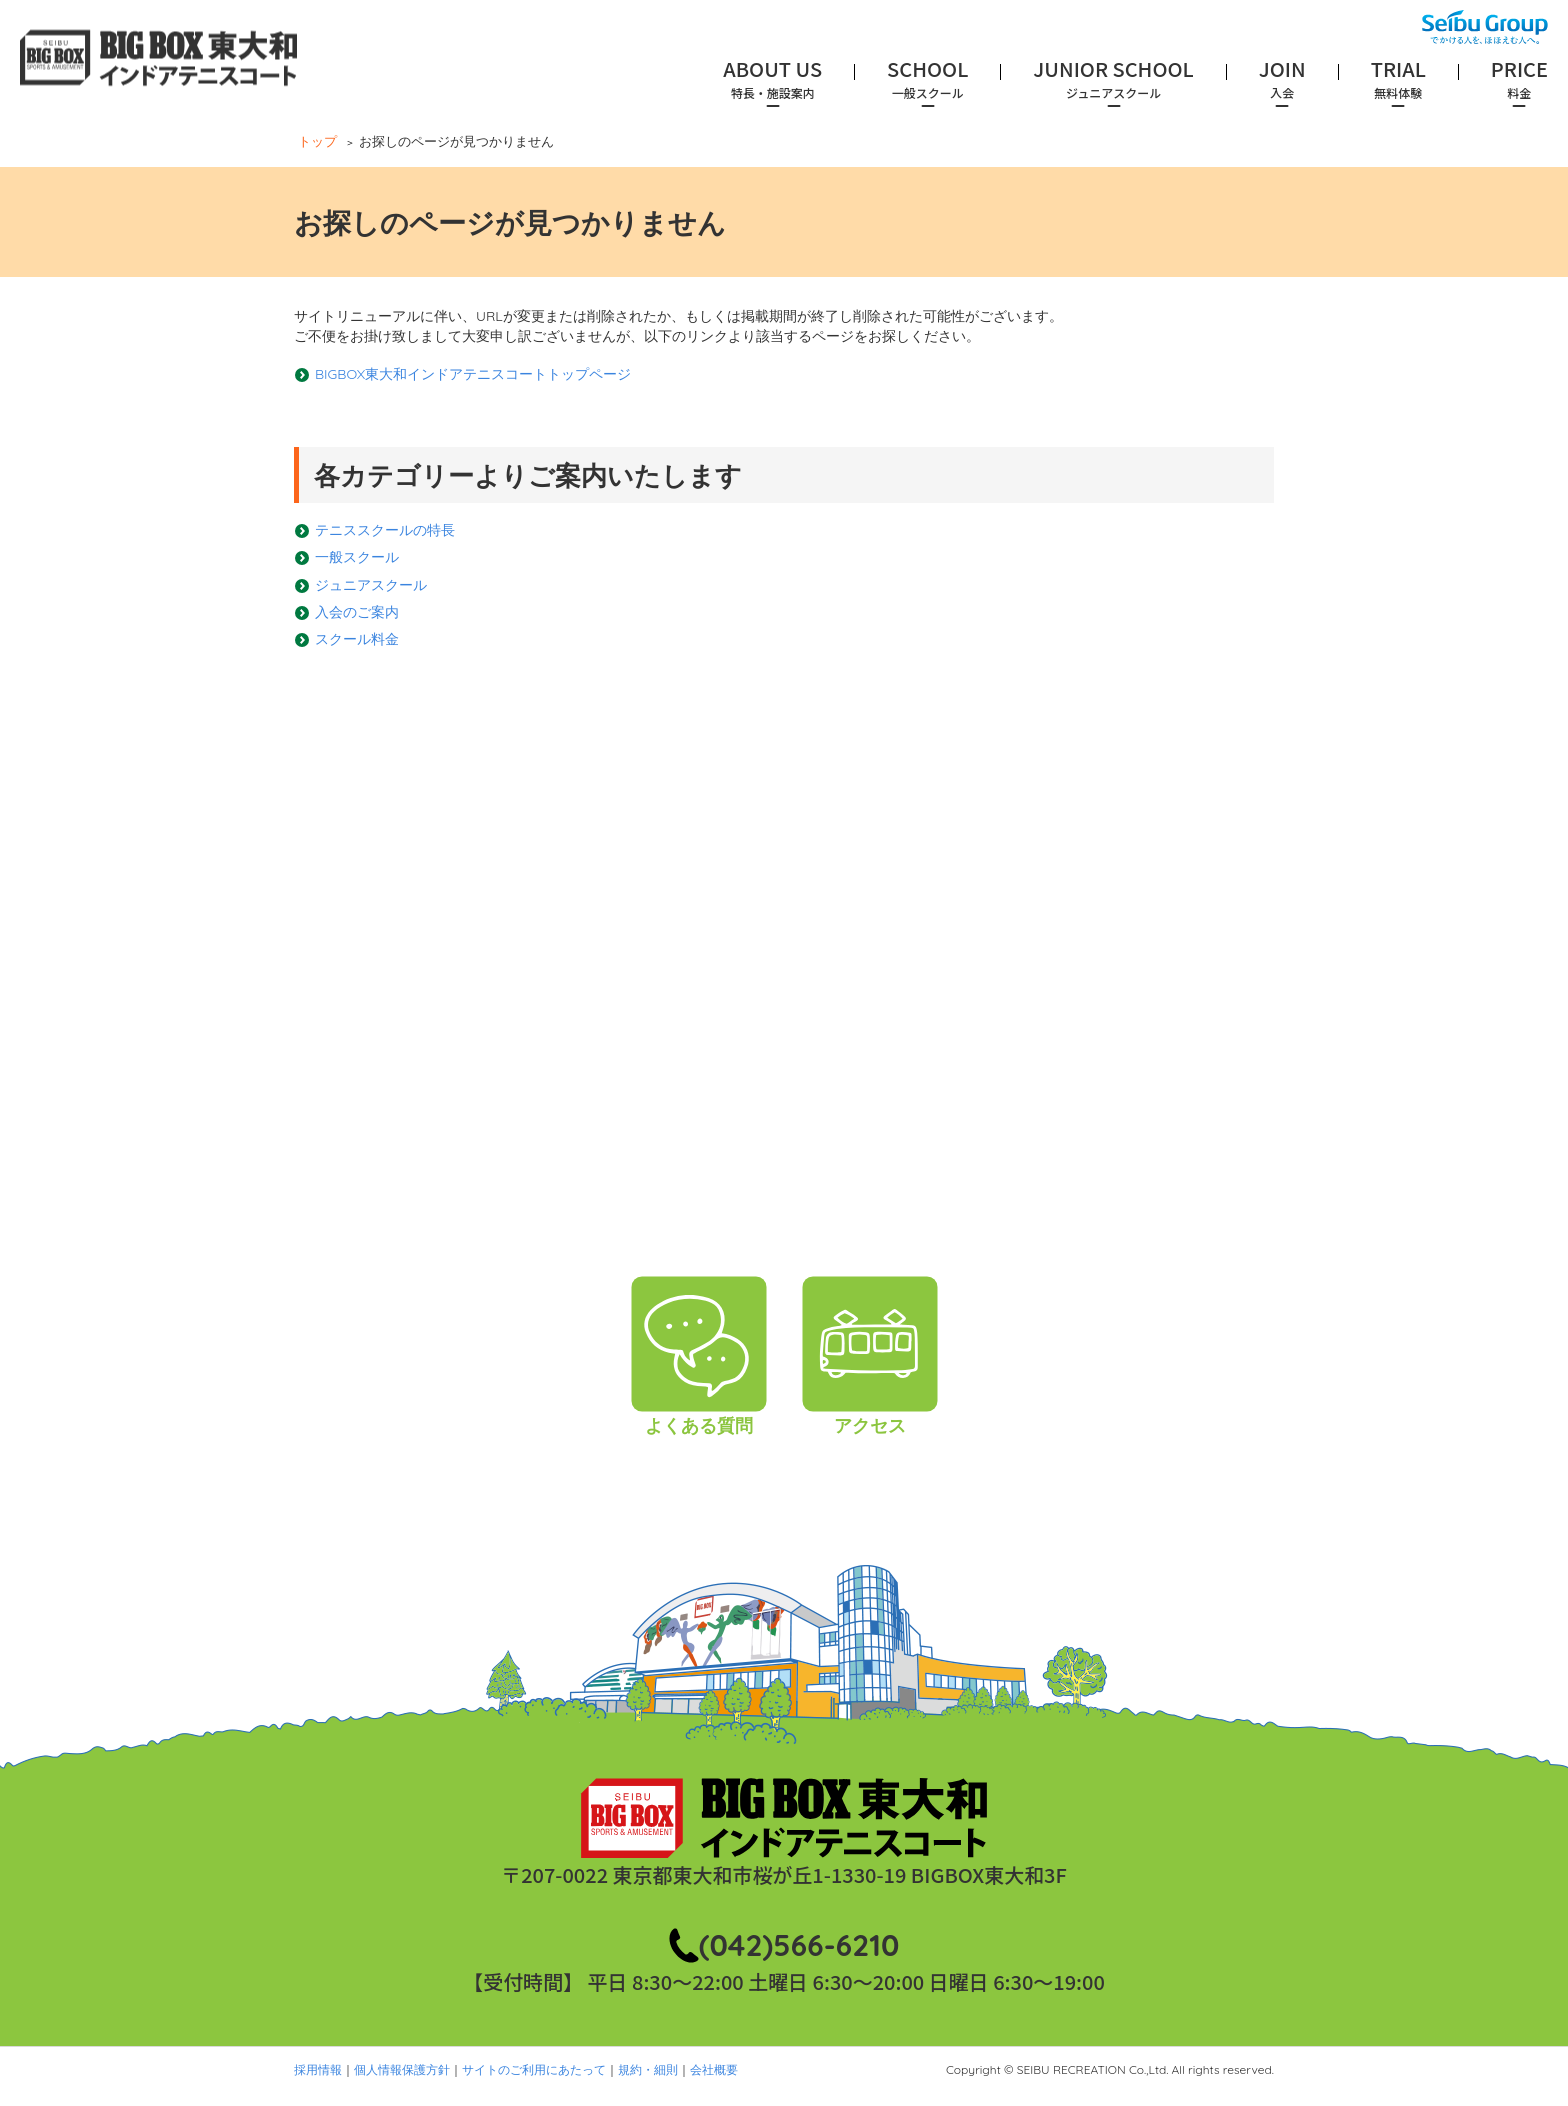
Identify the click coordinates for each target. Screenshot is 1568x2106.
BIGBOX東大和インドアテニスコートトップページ (473, 374)
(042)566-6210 (799, 1945)
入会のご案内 (357, 612)
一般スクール (357, 557)
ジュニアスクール (371, 585)
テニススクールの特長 (385, 530)
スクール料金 (357, 639)
